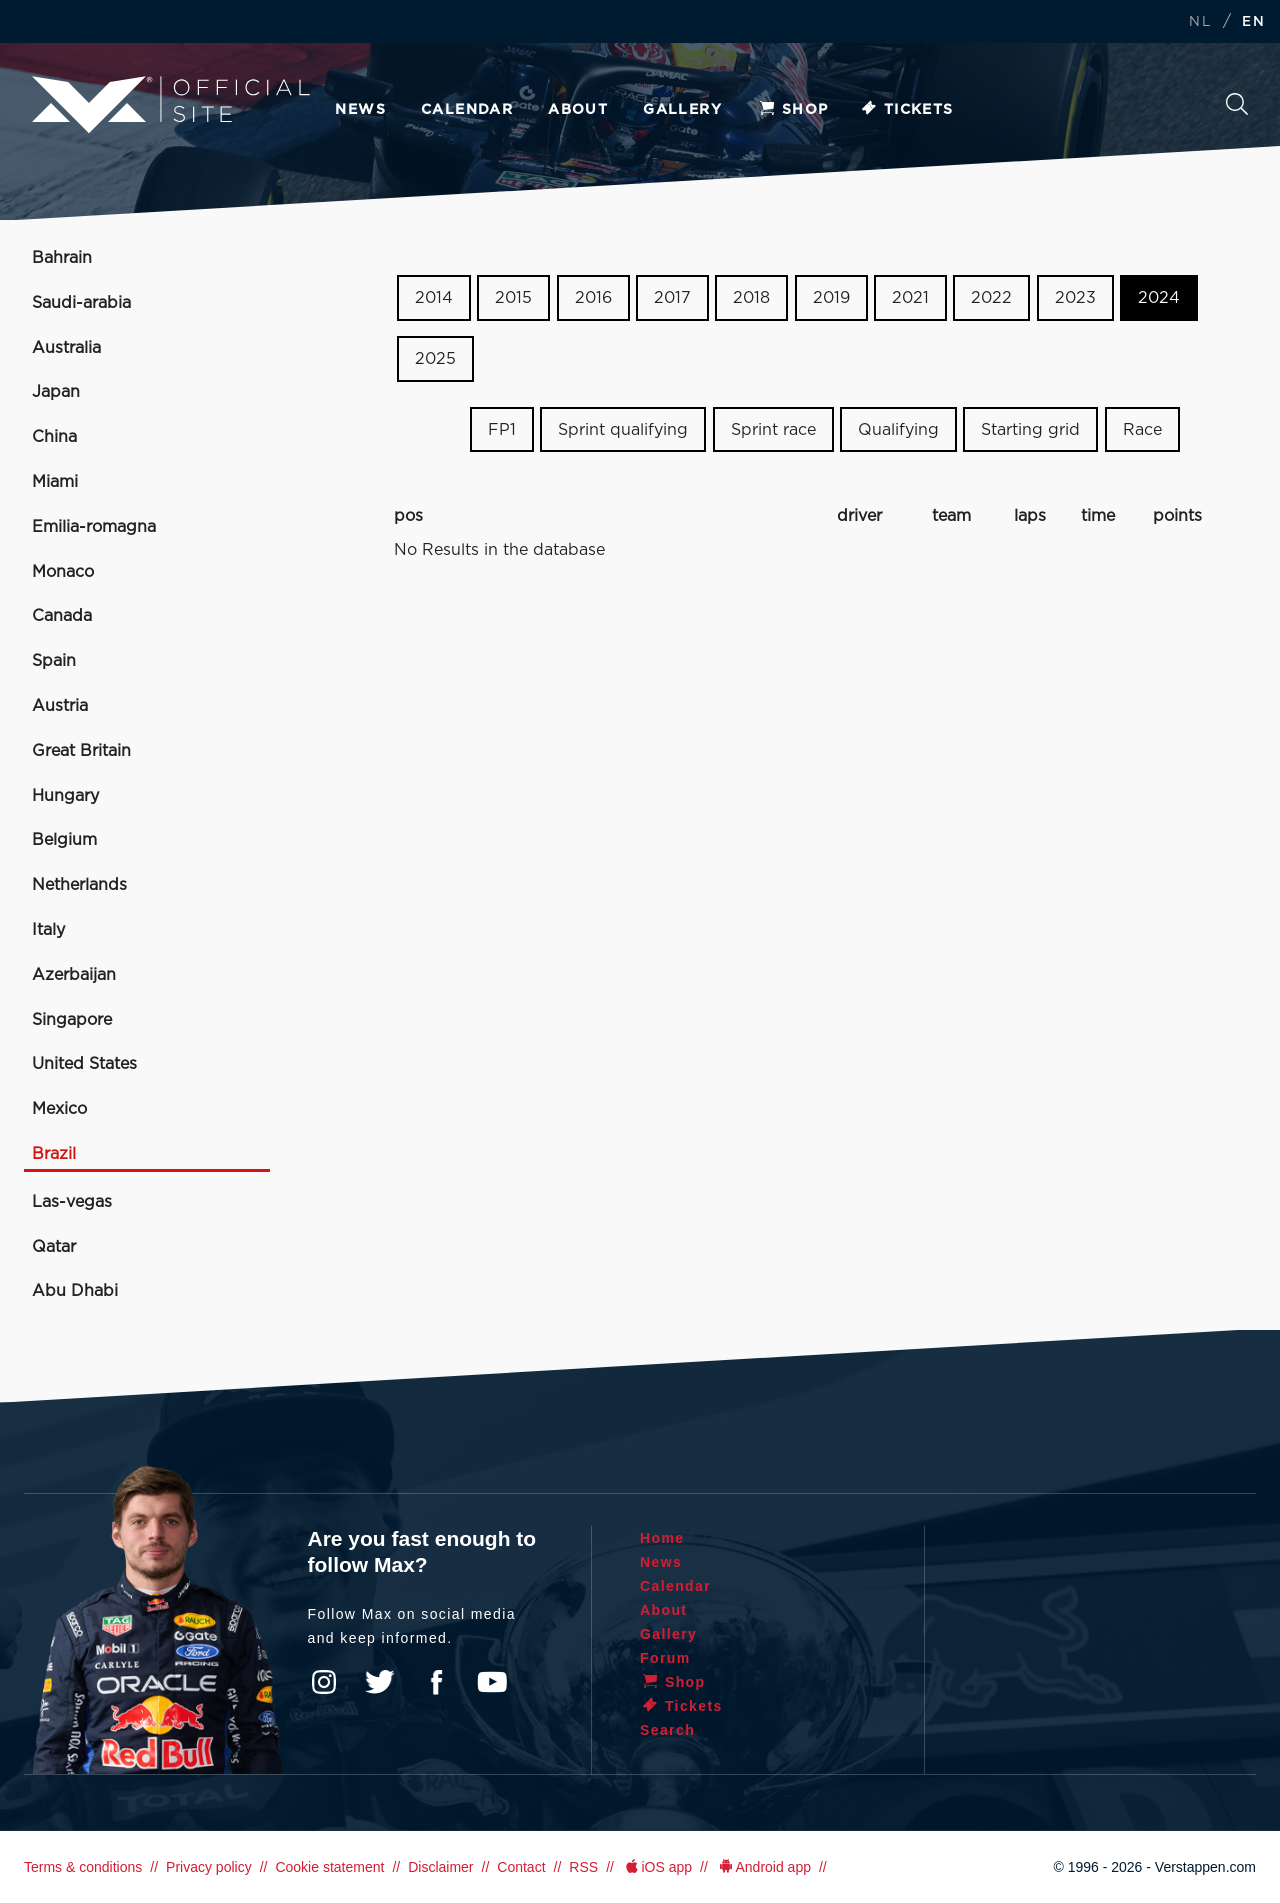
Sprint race (773, 429)
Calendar (467, 110)
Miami (55, 482)
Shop (793, 110)
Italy (48, 930)
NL (1200, 22)
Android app (763, 1867)
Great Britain (81, 751)
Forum (665, 1658)
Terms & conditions (83, 1867)
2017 (672, 298)
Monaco (63, 572)
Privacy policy (209, 1867)
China (54, 437)
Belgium (64, 840)
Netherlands (79, 885)
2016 (593, 298)
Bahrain (62, 258)
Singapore (72, 1020)
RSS (583, 1867)
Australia (66, 348)
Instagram (324, 1682)
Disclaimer (440, 1867)
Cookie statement (329, 1867)
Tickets (906, 110)
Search (1237, 104)
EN (1253, 22)
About (578, 110)
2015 (513, 298)
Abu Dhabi (75, 1291)
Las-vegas (72, 1202)
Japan (56, 392)
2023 (1075, 298)
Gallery (682, 110)
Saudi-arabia (81, 303)
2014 (434, 298)
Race (1142, 429)
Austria (60, 706)
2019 (831, 298)
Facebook (436, 1682)
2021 (910, 298)
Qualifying (898, 429)
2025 (435, 359)
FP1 (502, 429)
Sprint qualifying (623, 429)
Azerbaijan (74, 975)
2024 (1159, 298)
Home (662, 1538)
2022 (991, 298)
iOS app (657, 1867)
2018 (751, 298)
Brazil (54, 1154)
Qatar (54, 1247)
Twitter (380, 1682)
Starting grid (1030, 429)
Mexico (59, 1109)
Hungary (65, 796)
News (360, 110)
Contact (521, 1867)
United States (84, 1064)
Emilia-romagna (94, 527)
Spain (54, 661)
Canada (62, 616)
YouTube (492, 1682)
